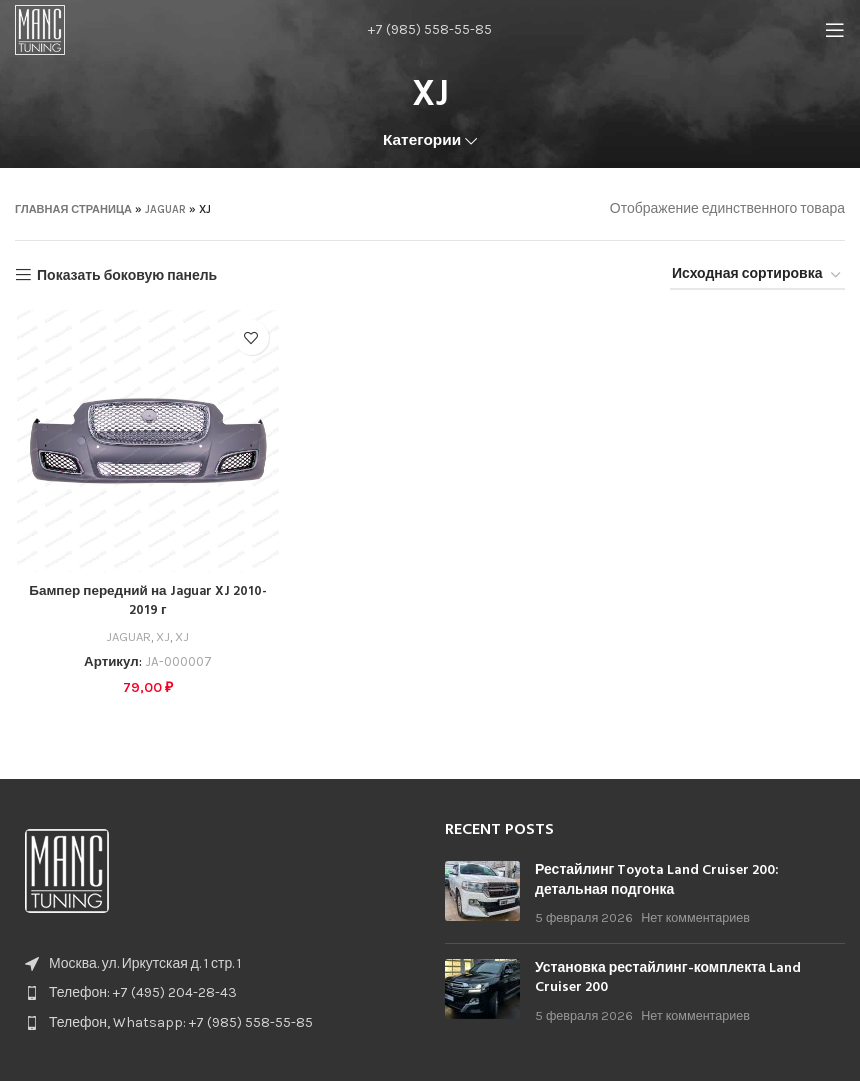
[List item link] (215, 990)
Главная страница (73, 209)
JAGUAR (165, 209)
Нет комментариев (695, 914)
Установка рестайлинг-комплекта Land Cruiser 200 (668, 975)
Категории (422, 140)
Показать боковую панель (127, 275)
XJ (162, 636)
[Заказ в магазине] (757, 275)
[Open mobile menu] (835, 30)
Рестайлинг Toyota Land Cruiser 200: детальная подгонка (657, 877)
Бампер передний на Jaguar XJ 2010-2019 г (146, 602)
